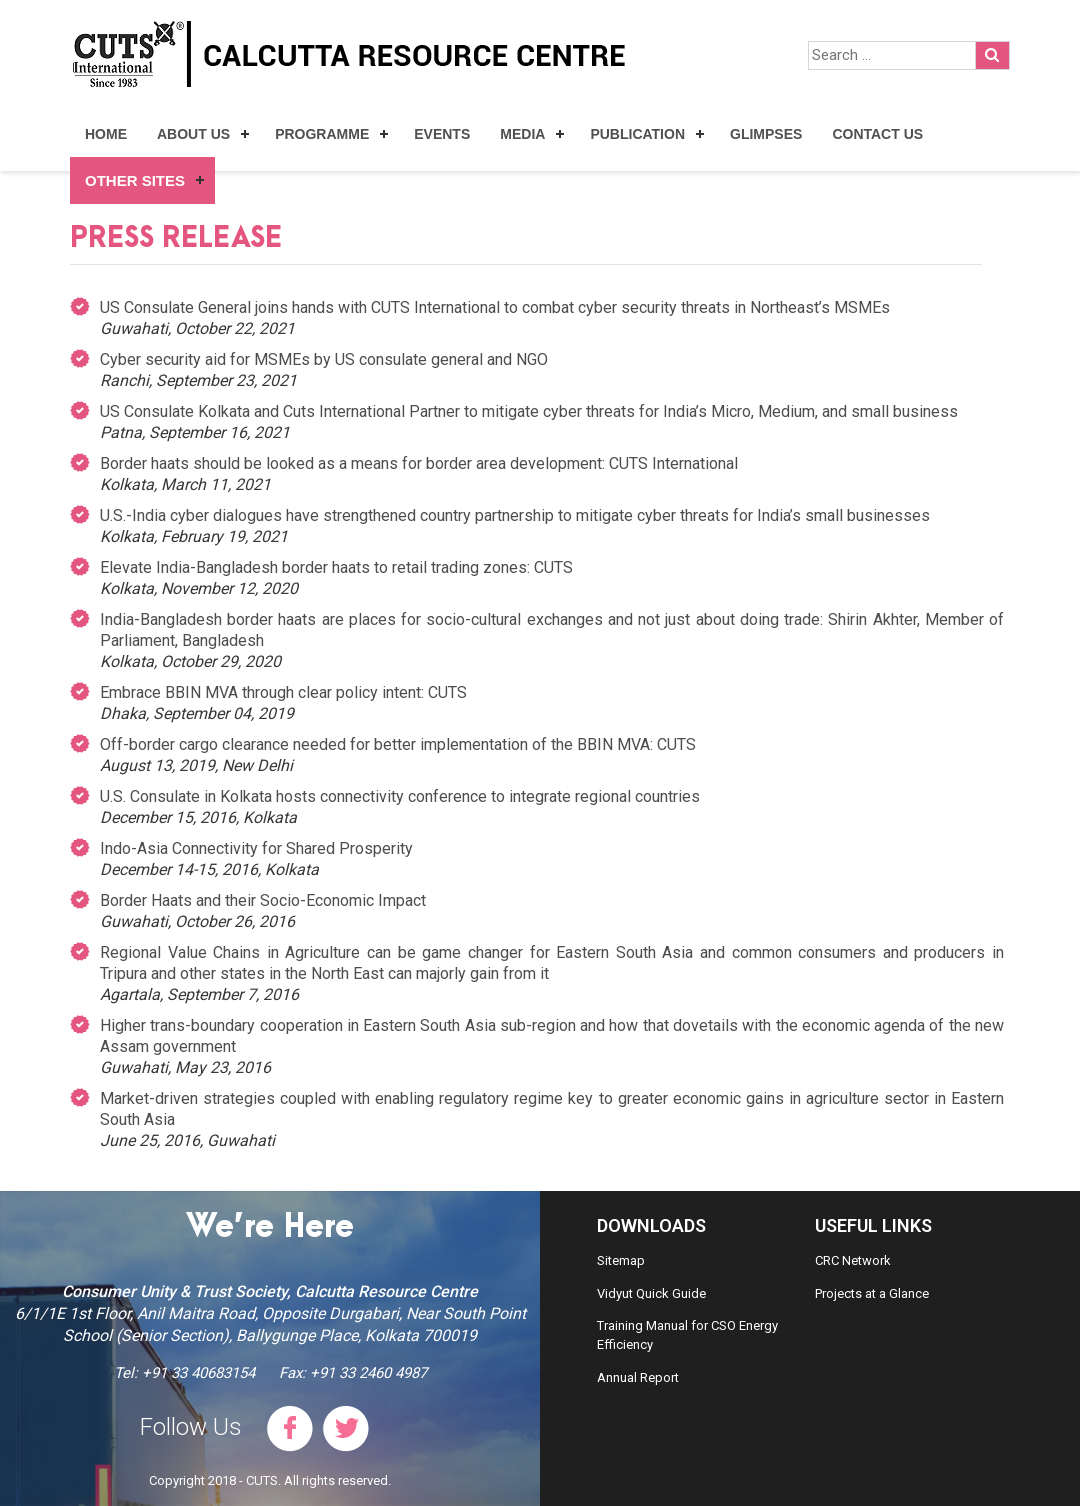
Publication (637, 134)
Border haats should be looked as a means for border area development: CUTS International (419, 463)
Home (106, 134)
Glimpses (766, 134)
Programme (322, 134)
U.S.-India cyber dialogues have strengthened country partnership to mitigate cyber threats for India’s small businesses (515, 515)
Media (522, 134)
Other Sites (135, 180)
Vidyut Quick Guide (651, 1293)
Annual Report (638, 1377)
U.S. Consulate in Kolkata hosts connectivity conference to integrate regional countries (400, 796)
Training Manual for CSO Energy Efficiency (687, 1335)
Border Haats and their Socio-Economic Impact (263, 900)
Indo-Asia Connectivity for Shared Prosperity (256, 848)
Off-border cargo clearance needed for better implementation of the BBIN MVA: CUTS (398, 744)
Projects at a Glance (872, 1293)
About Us (193, 134)
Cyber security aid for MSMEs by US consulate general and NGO (324, 359)
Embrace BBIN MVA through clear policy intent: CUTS (283, 692)
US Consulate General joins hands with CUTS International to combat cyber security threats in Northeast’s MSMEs (495, 307)
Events (442, 134)
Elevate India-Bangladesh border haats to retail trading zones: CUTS (336, 567)
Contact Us (877, 134)
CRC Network (853, 1260)
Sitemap (621, 1260)
